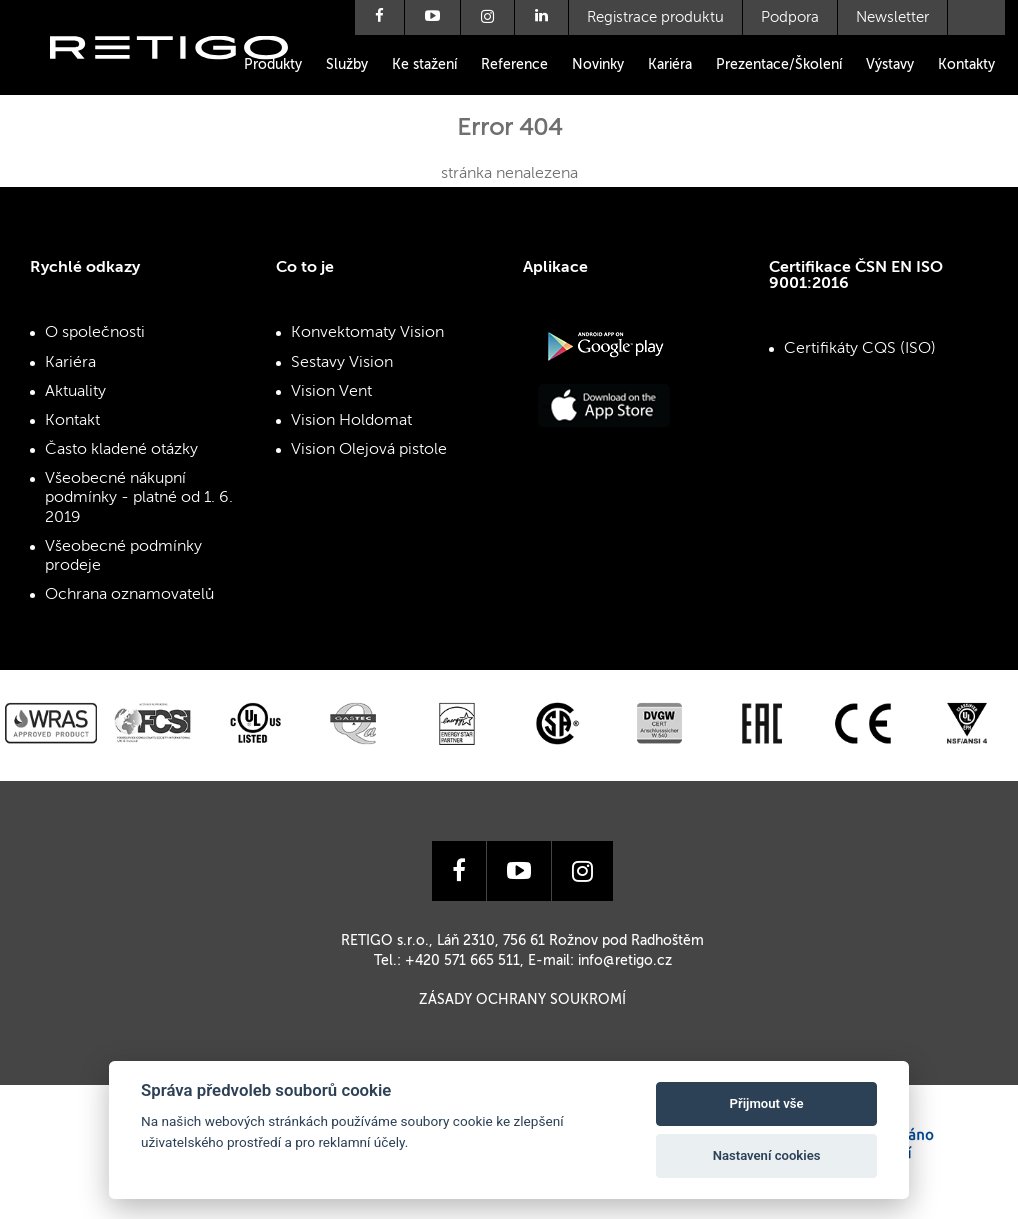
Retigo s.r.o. (185, 77)
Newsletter (892, 17)
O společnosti (95, 333)
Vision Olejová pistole (369, 450)
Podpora (790, 17)
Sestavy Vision (342, 363)
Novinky (598, 65)
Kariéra (670, 65)
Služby (347, 65)
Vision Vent (331, 392)
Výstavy (890, 65)
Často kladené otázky (121, 450)
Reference (514, 65)
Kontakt (72, 421)
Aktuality (75, 392)
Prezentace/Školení (779, 65)
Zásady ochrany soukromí (522, 1000)
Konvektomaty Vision (367, 333)
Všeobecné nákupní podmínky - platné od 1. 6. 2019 (139, 498)
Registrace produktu (655, 17)
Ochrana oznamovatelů (129, 595)
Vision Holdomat (351, 421)
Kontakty (966, 65)
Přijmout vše (767, 1103)
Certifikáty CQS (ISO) (860, 349)
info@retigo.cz (625, 961)
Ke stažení (424, 65)
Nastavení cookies (767, 1155)
